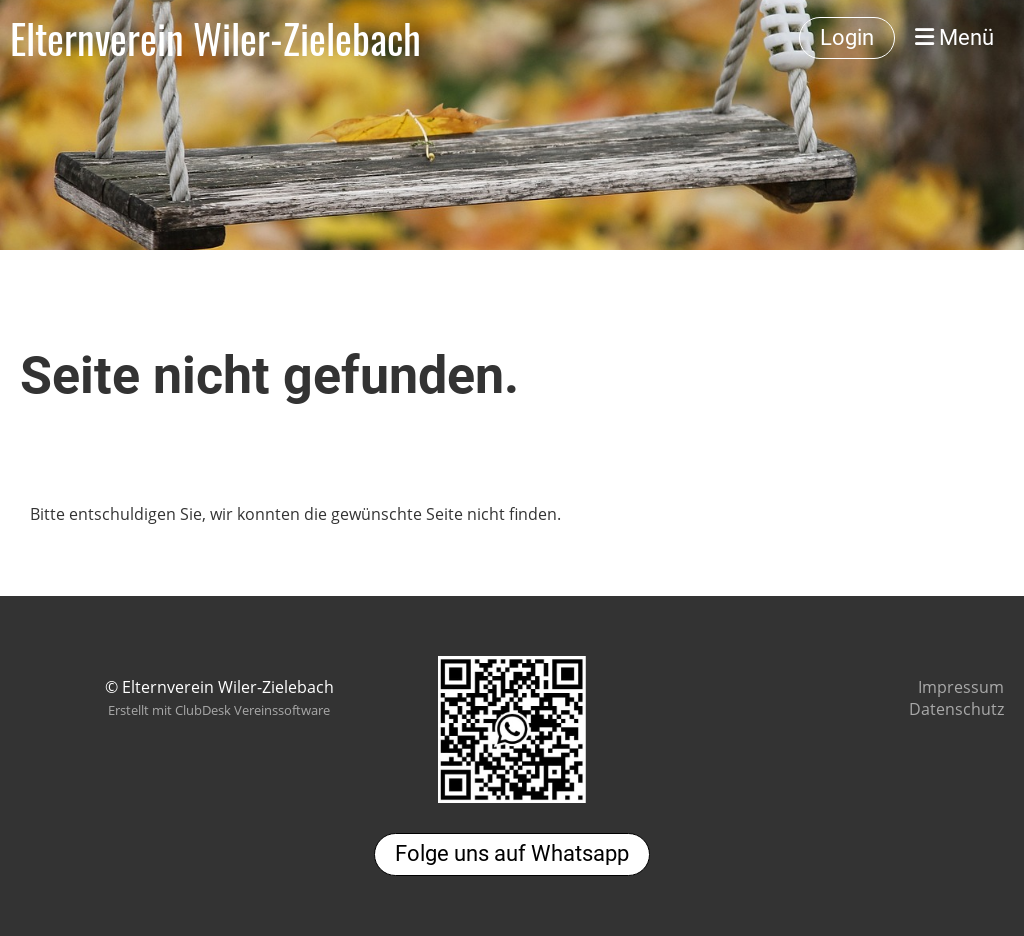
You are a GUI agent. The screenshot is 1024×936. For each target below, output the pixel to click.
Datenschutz (956, 709)
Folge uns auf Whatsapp (512, 853)
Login (847, 37)
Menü (954, 37)
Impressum (961, 687)
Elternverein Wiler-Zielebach (215, 38)
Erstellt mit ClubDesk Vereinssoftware (219, 710)
